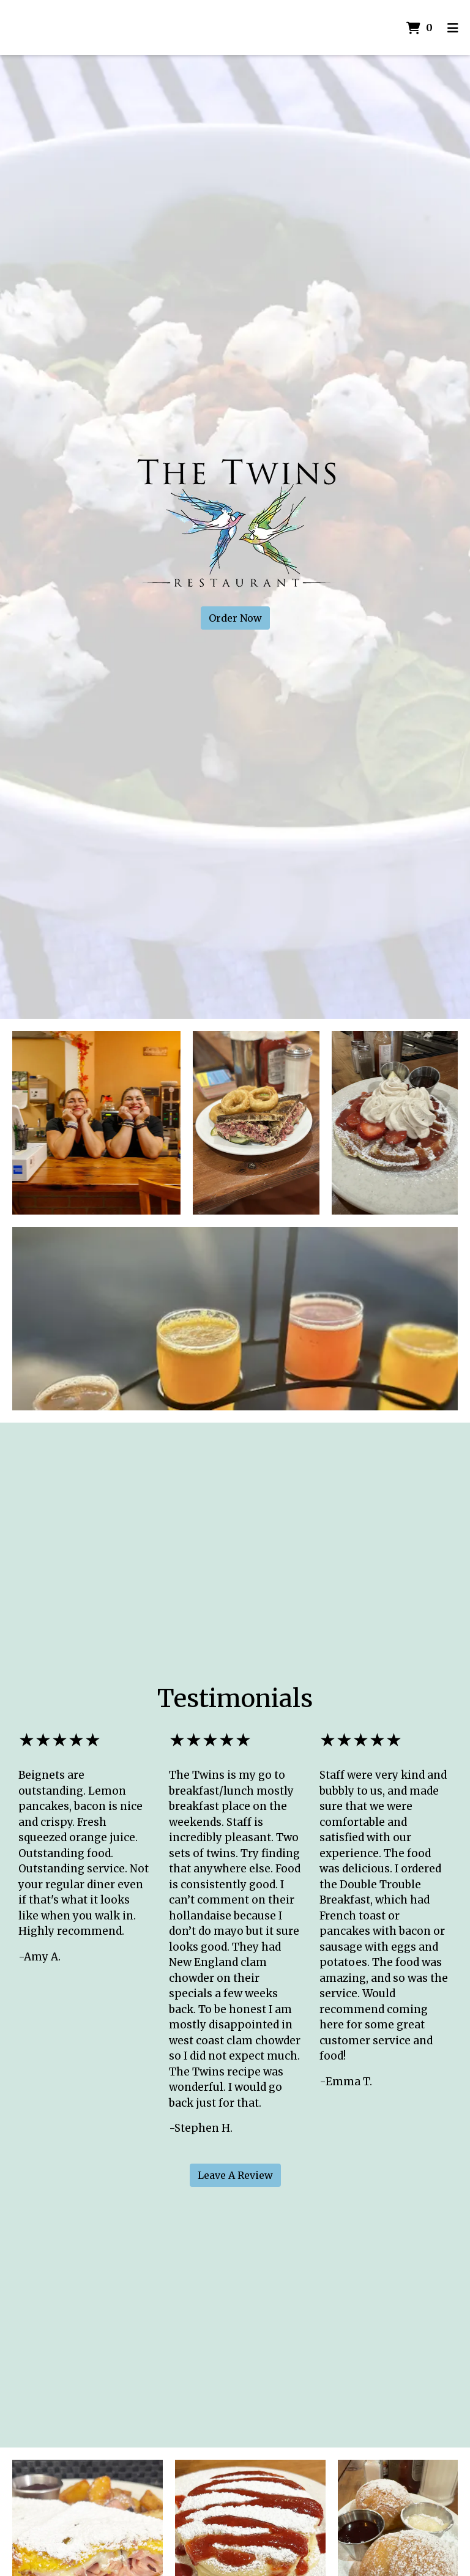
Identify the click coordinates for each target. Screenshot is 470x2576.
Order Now (235, 618)
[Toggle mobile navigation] (452, 27)
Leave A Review (235, 2175)
